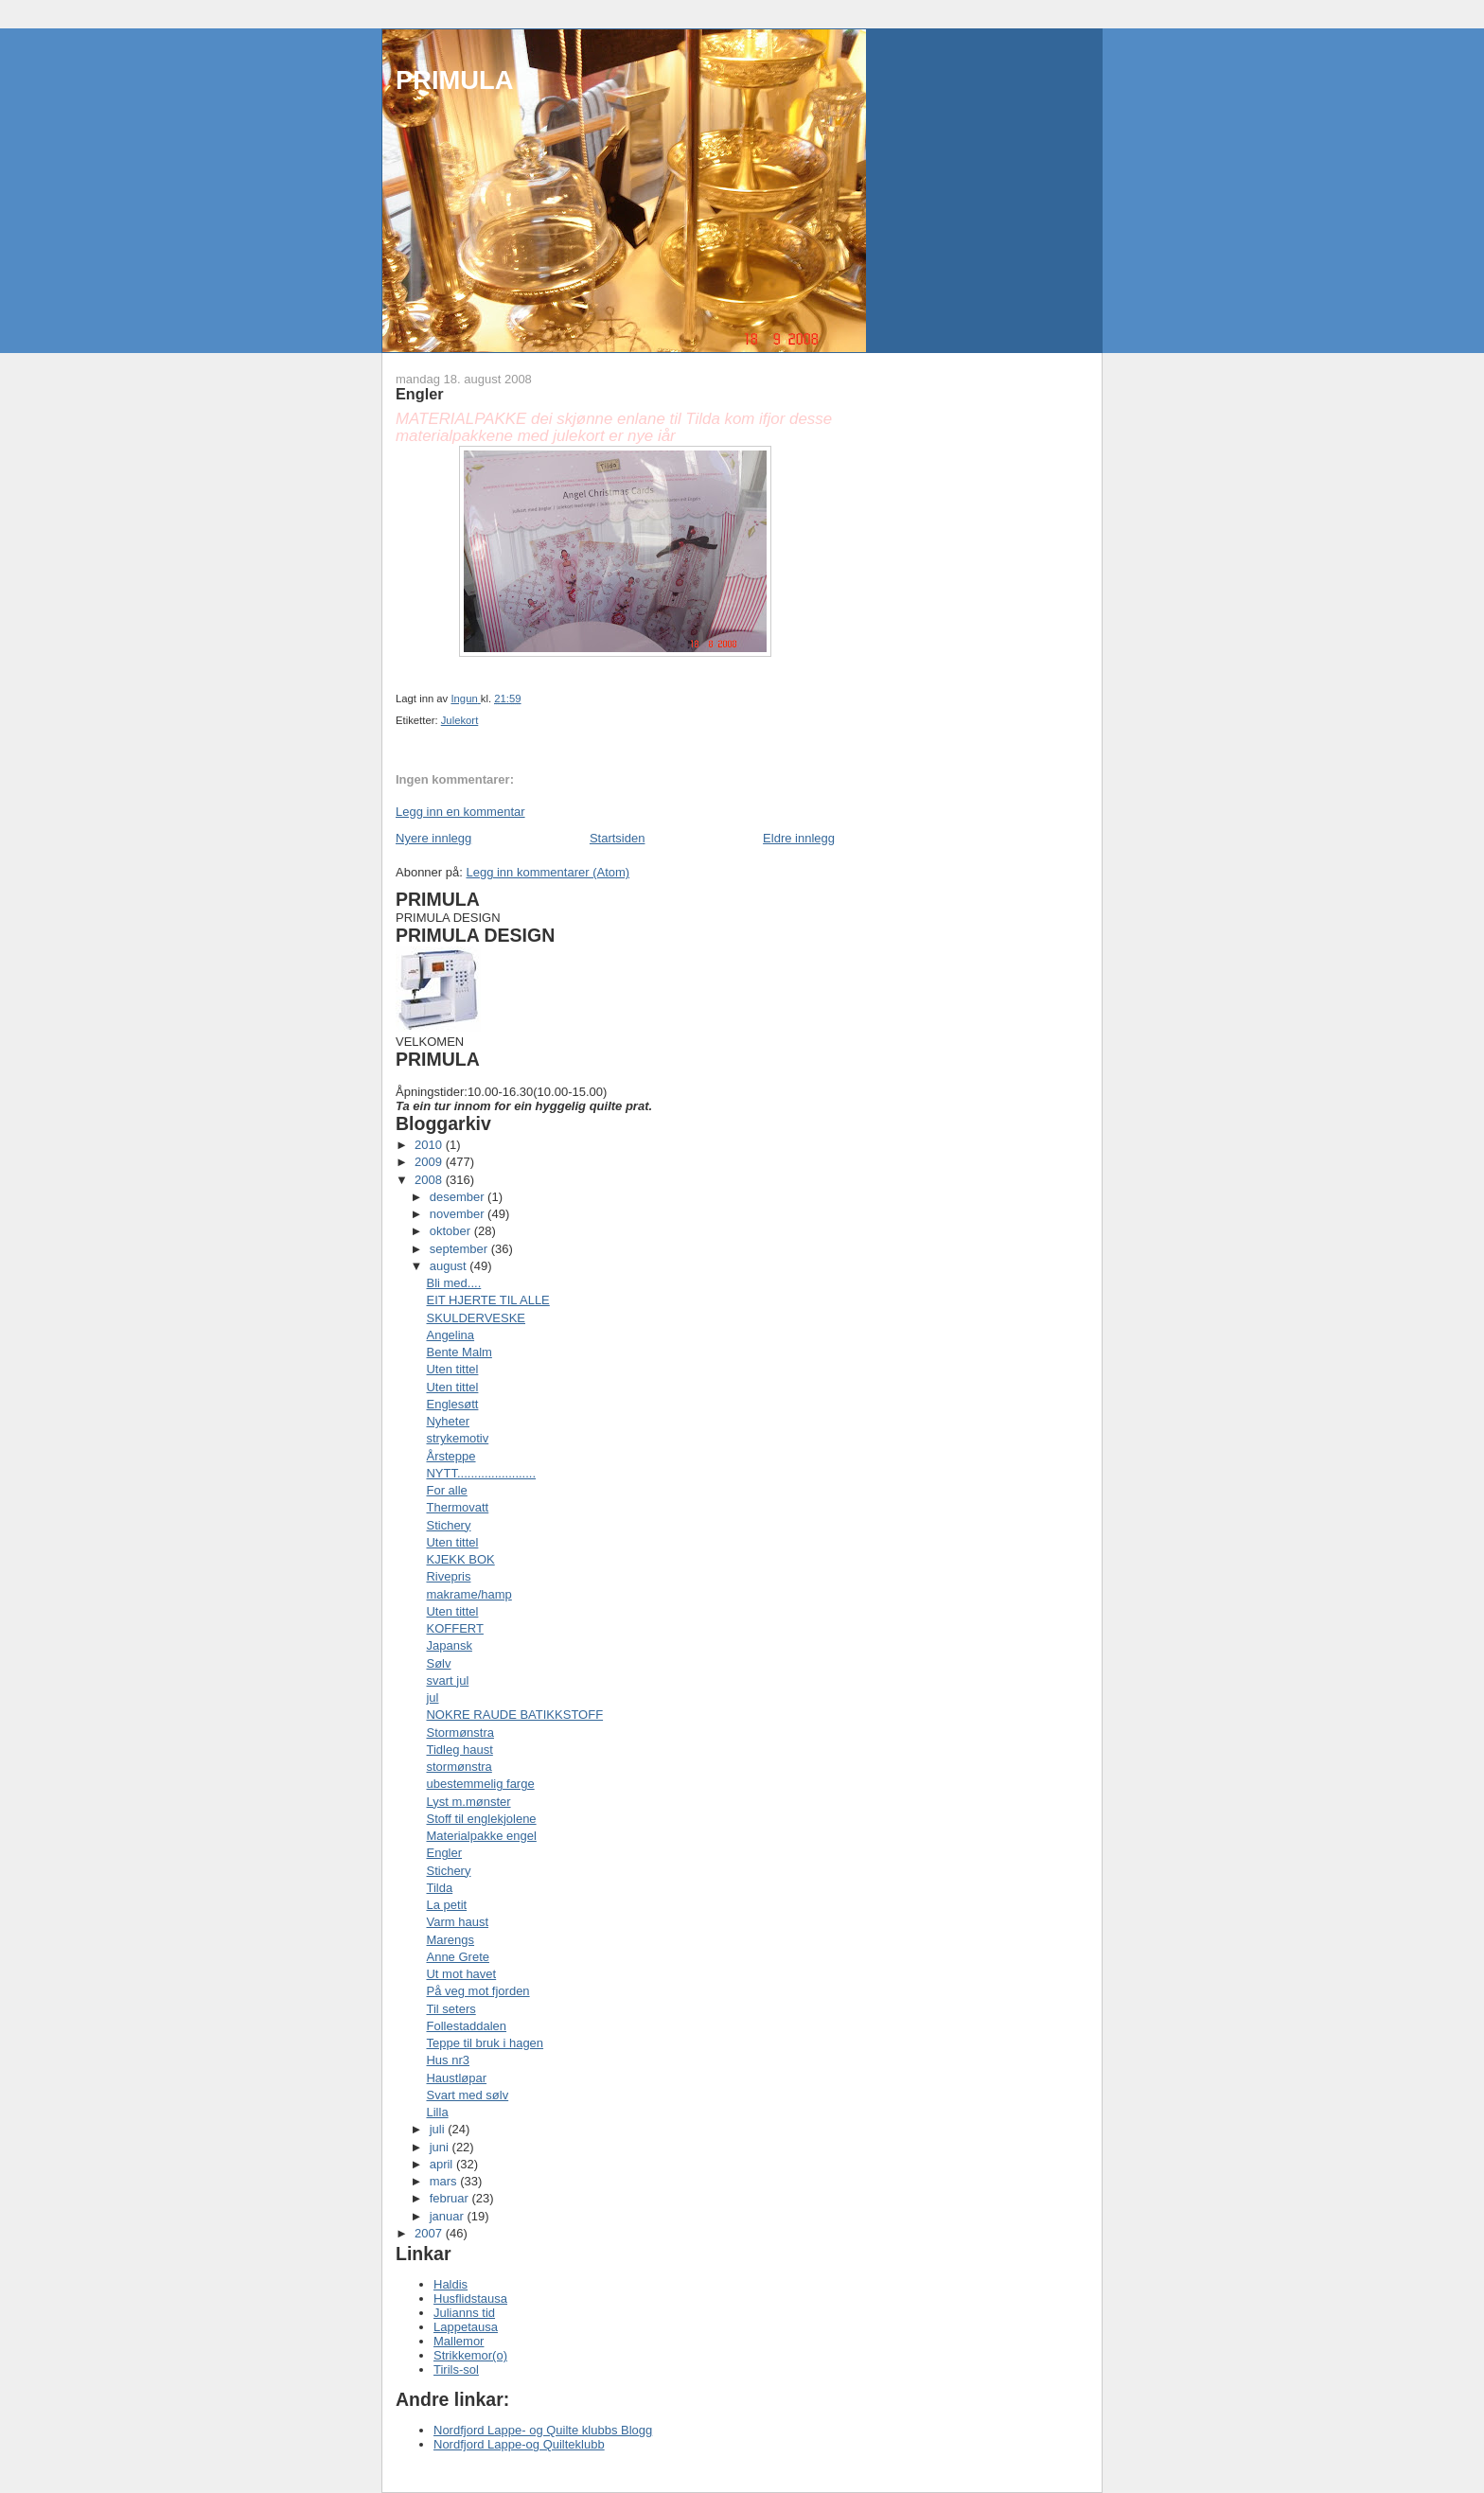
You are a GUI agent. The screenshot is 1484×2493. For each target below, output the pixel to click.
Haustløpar (456, 2078)
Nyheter (447, 1421)
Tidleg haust (459, 1749)
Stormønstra (460, 1732)
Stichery (448, 1525)
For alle (446, 1490)
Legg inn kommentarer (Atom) (547, 872)
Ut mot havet (461, 1974)
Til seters (450, 2009)
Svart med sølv (467, 2095)
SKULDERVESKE (475, 1318)
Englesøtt (452, 1404)
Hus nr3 (447, 2060)
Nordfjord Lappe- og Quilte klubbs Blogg (542, 2430)
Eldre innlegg (799, 838)
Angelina (450, 1335)
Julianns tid (464, 2313)
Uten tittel (452, 1369)
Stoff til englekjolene (481, 1819)
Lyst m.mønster (468, 1802)
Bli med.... (453, 1283)
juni (441, 2147)
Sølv (438, 1663)
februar (451, 2198)
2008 (430, 1180)
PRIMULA (454, 80)
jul (432, 1697)
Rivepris (448, 1576)
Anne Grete (457, 1957)
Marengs (450, 1940)
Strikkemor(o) (470, 2355)
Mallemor (458, 2341)
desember (458, 1197)
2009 (430, 1162)
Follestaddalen (466, 2026)
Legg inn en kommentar (460, 811)
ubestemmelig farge (480, 1784)
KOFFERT (454, 1628)
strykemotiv (457, 1438)
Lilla (437, 2112)
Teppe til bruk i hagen (484, 2043)
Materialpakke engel (481, 1836)
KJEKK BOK (460, 1559)
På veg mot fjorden (477, 1991)
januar (449, 2216)
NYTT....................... (481, 1473)
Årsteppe (450, 1456)
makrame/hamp (468, 1594)
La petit (446, 1905)
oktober (452, 1231)
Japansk (448, 1645)
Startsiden (617, 838)
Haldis (450, 2284)
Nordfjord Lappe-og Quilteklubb (519, 2444)
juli (439, 2129)
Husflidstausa (470, 2298)
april (443, 2164)
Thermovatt (457, 1507)
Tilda (439, 1888)
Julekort (460, 720)
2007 (430, 2233)
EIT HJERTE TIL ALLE (487, 1300)
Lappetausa (465, 2327)
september (460, 1249)
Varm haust (457, 1922)
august (450, 1266)
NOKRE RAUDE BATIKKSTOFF (514, 1714)
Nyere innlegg (433, 838)
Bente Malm (458, 1352)
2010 (430, 1145)
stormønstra (458, 1766)
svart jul (447, 1680)
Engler (444, 1853)
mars (445, 2181)
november (458, 1214)
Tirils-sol (456, 2369)
